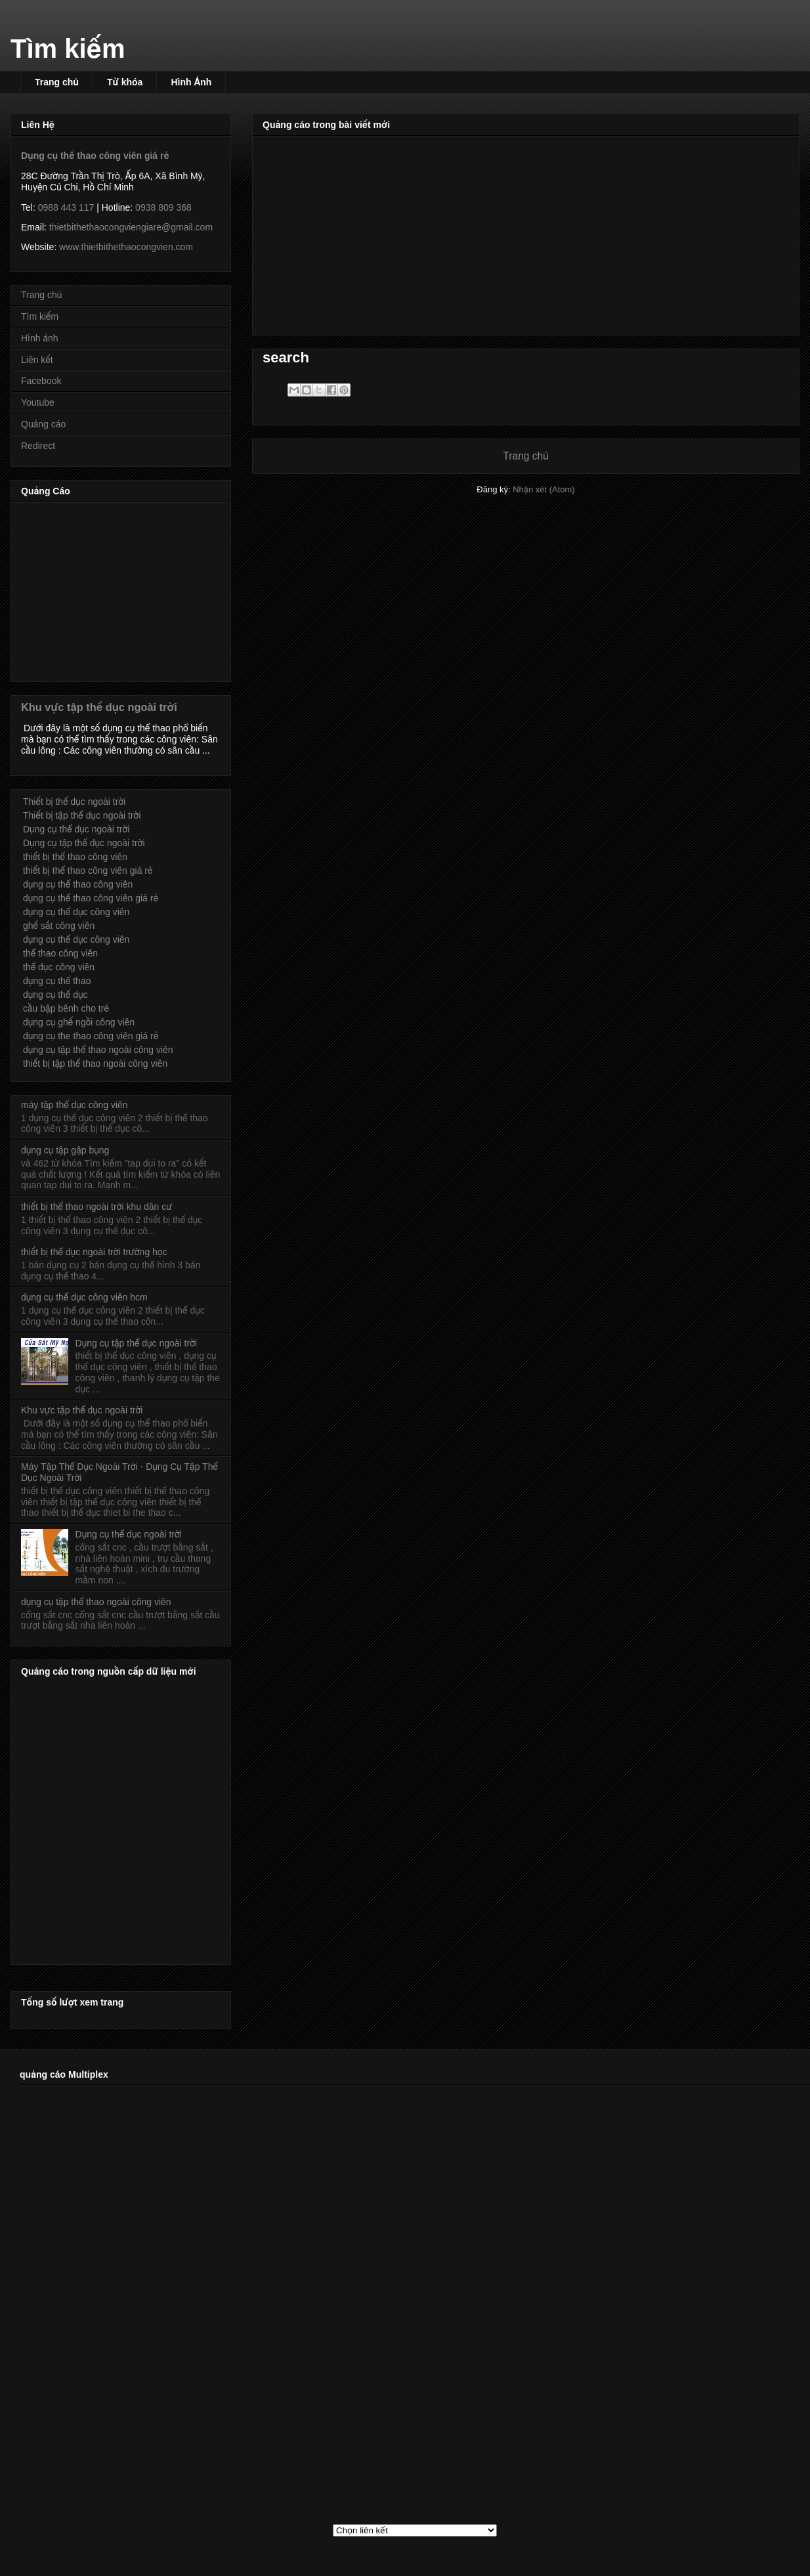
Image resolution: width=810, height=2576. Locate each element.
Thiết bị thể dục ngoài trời (74, 801)
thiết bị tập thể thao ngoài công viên (95, 1063)
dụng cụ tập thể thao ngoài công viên (98, 1049)
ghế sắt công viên (59, 925)
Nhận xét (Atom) (543, 489)
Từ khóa (124, 82)
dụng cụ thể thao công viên (78, 884)
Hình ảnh (39, 338)
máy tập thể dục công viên (74, 1105)
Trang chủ (57, 82)
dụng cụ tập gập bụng (65, 1150)
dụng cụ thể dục (55, 994)
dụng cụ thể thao (57, 981)
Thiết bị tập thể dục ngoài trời (82, 815)
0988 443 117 (66, 207)
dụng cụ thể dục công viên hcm (84, 1297)
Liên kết (37, 359)
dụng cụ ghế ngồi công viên (79, 1022)
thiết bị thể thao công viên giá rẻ (88, 870)
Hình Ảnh (191, 82)
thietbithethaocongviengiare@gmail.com (131, 227)
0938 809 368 (163, 207)
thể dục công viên (59, 967)
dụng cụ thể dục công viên (76, 912)
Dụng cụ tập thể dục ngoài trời (84, 843)
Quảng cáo (43, 424)
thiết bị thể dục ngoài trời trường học (94, 1252)
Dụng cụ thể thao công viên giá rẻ (95, 155)
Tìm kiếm (68, 48)
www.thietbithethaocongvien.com (126, 247)
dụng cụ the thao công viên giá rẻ (90, 1036)
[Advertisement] (526, 233)
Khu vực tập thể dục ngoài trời (99, 707)
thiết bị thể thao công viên (75, 856)
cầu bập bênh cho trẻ (66, 1008)
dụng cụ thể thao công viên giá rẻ (90, 898)
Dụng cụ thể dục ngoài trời (76, 829)
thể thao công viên (60, 953)
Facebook (41, 381)
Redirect (38, 445)
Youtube (37, 402)
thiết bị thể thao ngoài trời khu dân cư (96, 1206)
